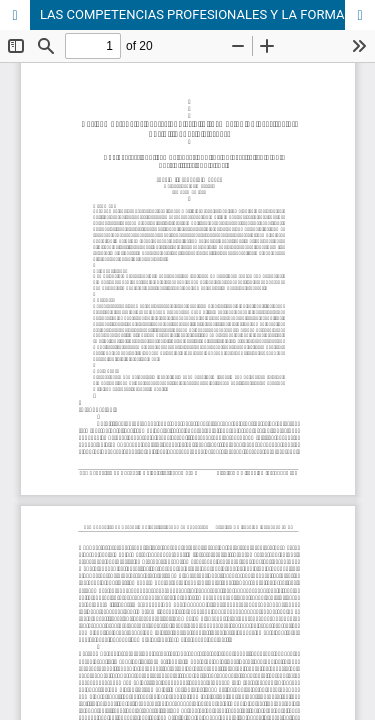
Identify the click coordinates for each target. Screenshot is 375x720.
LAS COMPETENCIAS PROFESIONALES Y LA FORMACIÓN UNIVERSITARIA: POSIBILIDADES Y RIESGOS (207, 14)
